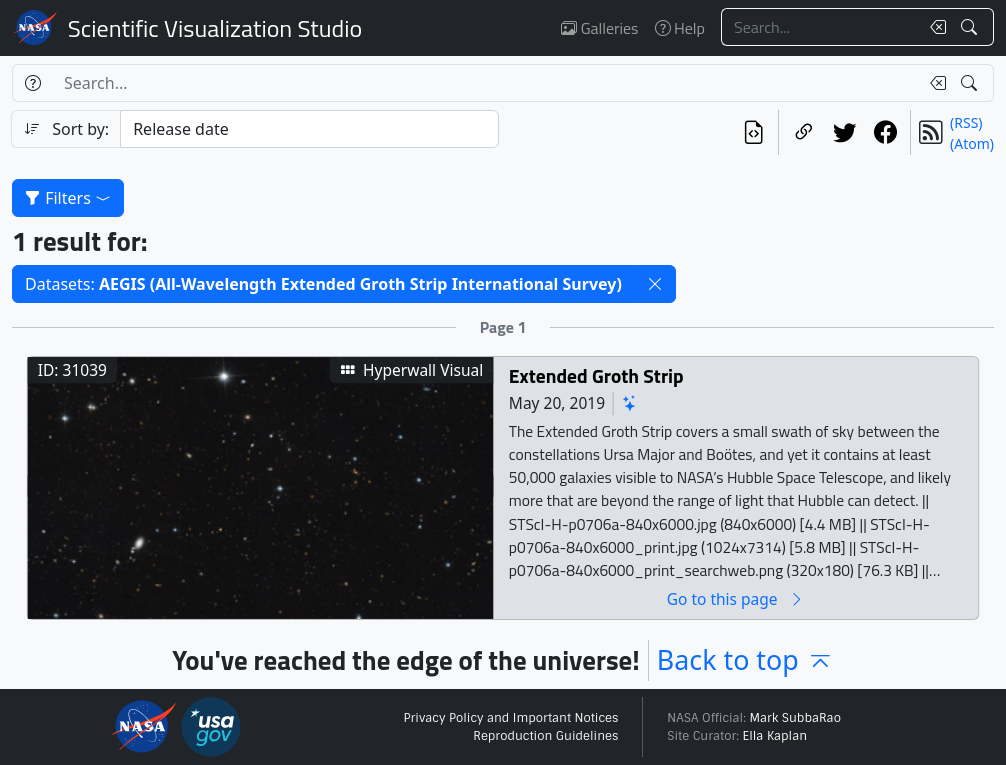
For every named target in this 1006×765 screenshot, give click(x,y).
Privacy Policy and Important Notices (510, 718)
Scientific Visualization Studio (215, 28)
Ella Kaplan (775, 736)
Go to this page (736, 599)
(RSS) (966, 122)
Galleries (599, 28)
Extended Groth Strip (596, 376)
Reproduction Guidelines (545, 736)
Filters (68, 198)
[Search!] (971, 27)
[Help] (32, 83)
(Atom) (972, 143)
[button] (655, 284)
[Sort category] (309, 129)
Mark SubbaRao (795, 718)
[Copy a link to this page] (803, 132)
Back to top (745, 659)
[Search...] (820, 27)
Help (680, 28)
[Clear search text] (934, 27)
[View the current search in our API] (753, 132)
